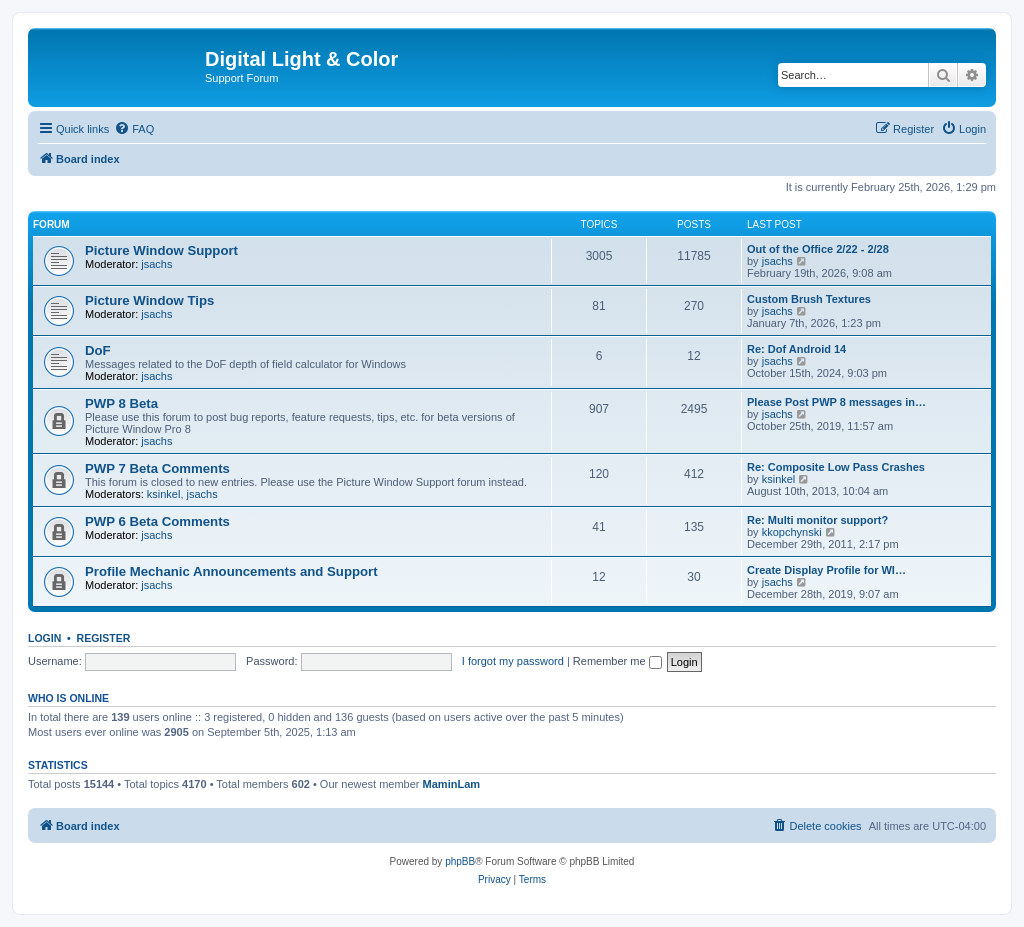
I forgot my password (513, 661)
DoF (98, 350)
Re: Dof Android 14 (796, 349)
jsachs (156, 264)
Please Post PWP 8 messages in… (836, 402)
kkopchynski (792, 532)
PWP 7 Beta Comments (157, 468)
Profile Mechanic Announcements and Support (231, 571)
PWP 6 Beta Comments (157, 521)
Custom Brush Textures (809, 299)
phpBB (460, 861)
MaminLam (451, 784)
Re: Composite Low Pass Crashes (836, 467)
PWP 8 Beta (121, 403)
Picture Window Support (161, 250)
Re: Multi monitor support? (817, 520)
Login (44, 638)
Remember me (617, 661)
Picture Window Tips (149, 300)
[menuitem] (134, 129)
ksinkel (164, 494)
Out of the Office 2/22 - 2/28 (818, 249)
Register (104, 638)
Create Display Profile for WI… (826, 570)
